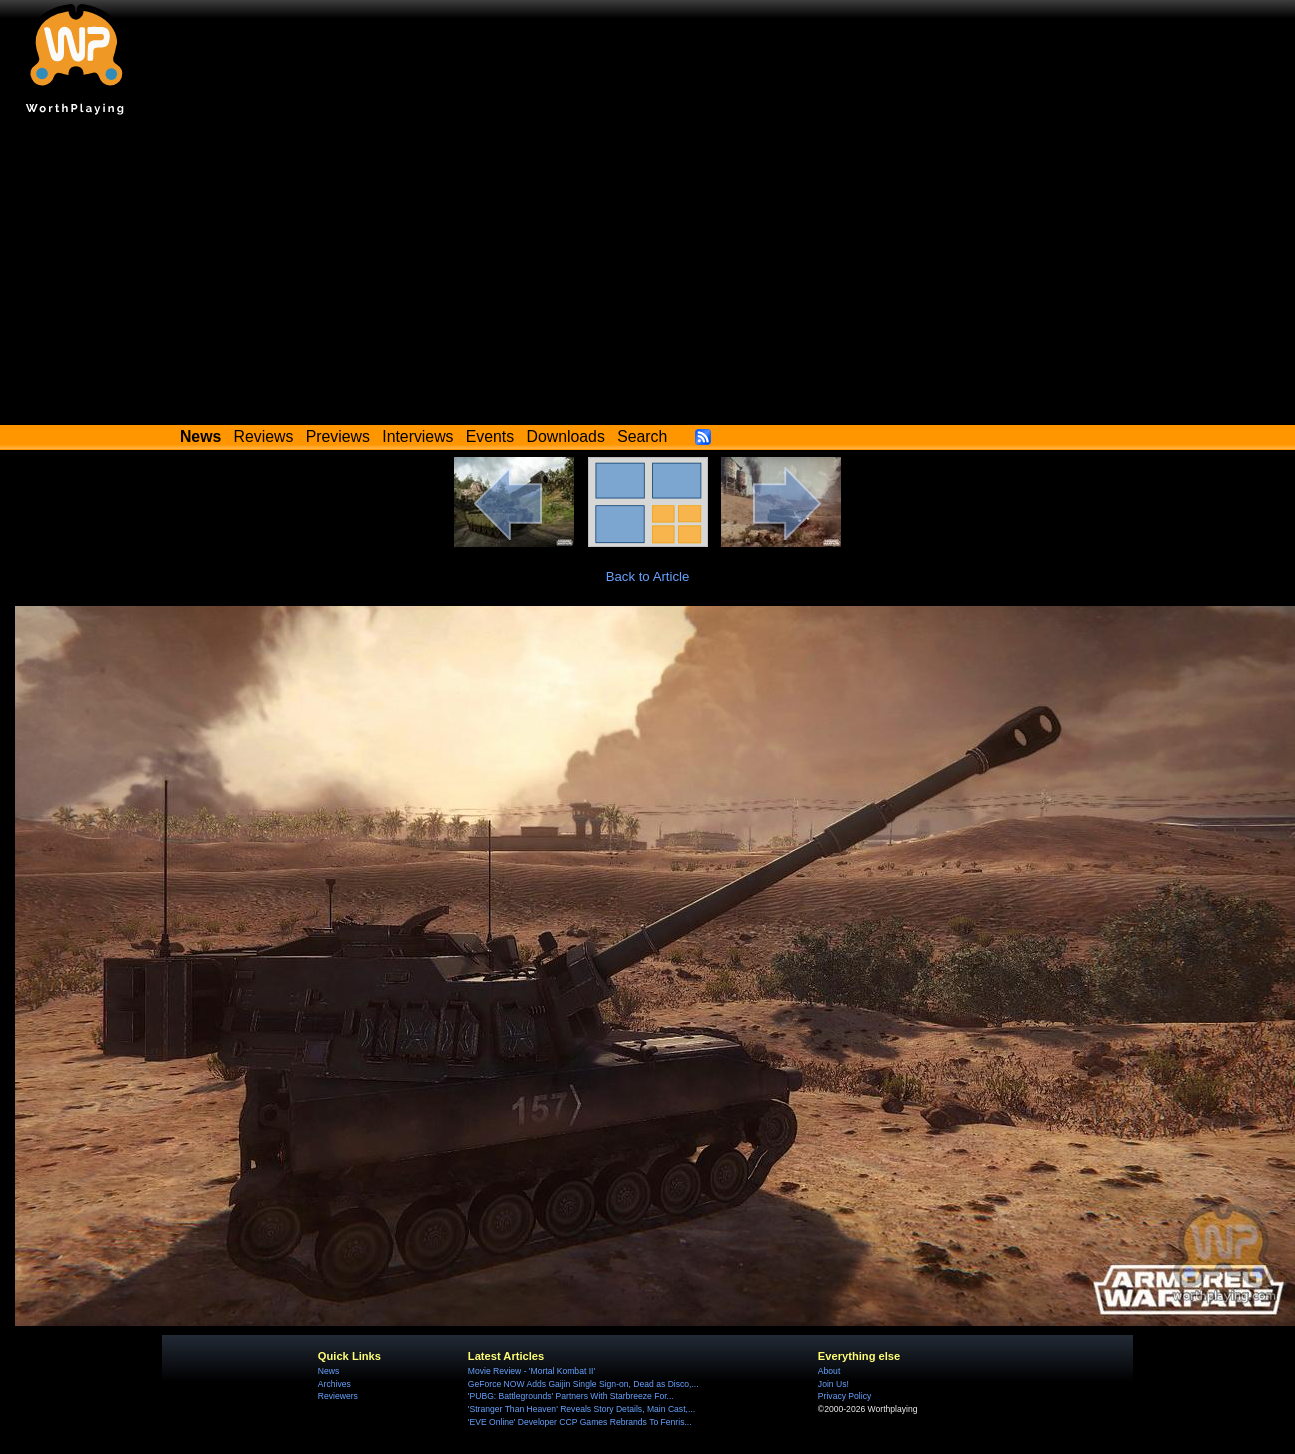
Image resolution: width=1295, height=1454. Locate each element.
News (328, 1371)
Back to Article (648, 576)
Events (490, 436)
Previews (338, 436)
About (829, 1371)
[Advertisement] (648, 275)
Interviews (417, 436)
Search (642, 436)
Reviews (264, 436)
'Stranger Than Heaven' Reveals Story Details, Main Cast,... (581, 1409)
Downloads (566, 436)
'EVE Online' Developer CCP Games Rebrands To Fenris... (580, 1422)
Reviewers (338, 1396)
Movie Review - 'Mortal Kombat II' (531, 1371)
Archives (334, 1384)
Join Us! (833, 1384)
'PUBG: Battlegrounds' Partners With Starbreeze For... (571, 1396)
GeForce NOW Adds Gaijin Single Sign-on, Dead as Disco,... (583, 1384)
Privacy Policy (844, 1396)
